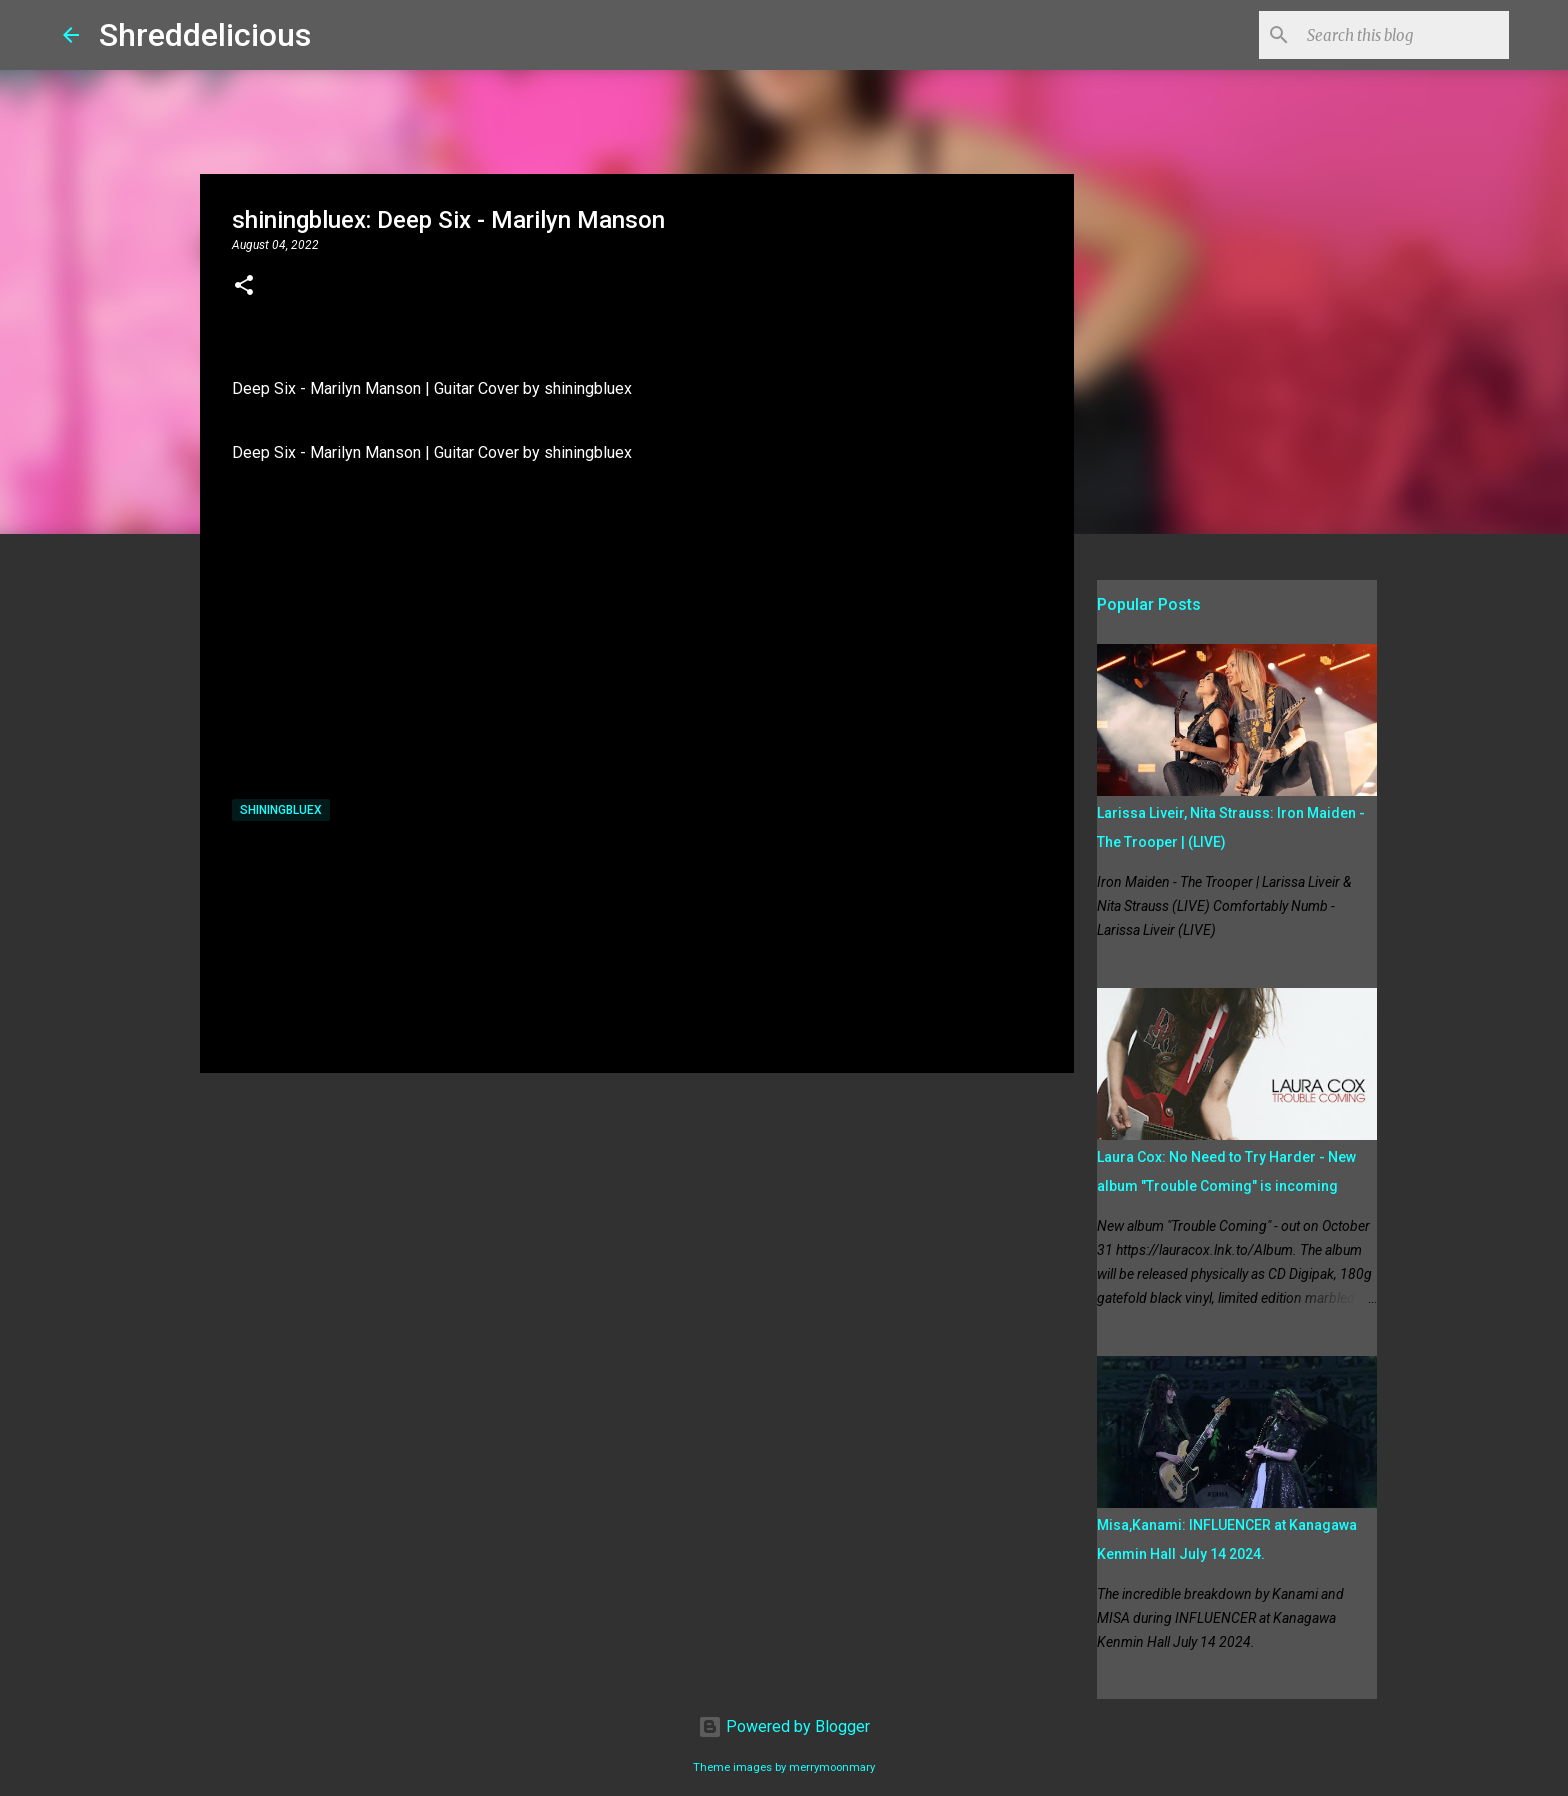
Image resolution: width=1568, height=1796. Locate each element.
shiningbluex (281, 810)
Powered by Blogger (784, 1726)
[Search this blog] (1404, 35)
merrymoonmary (832, 1767)
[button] (244, 287)
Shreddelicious (205, 35)
